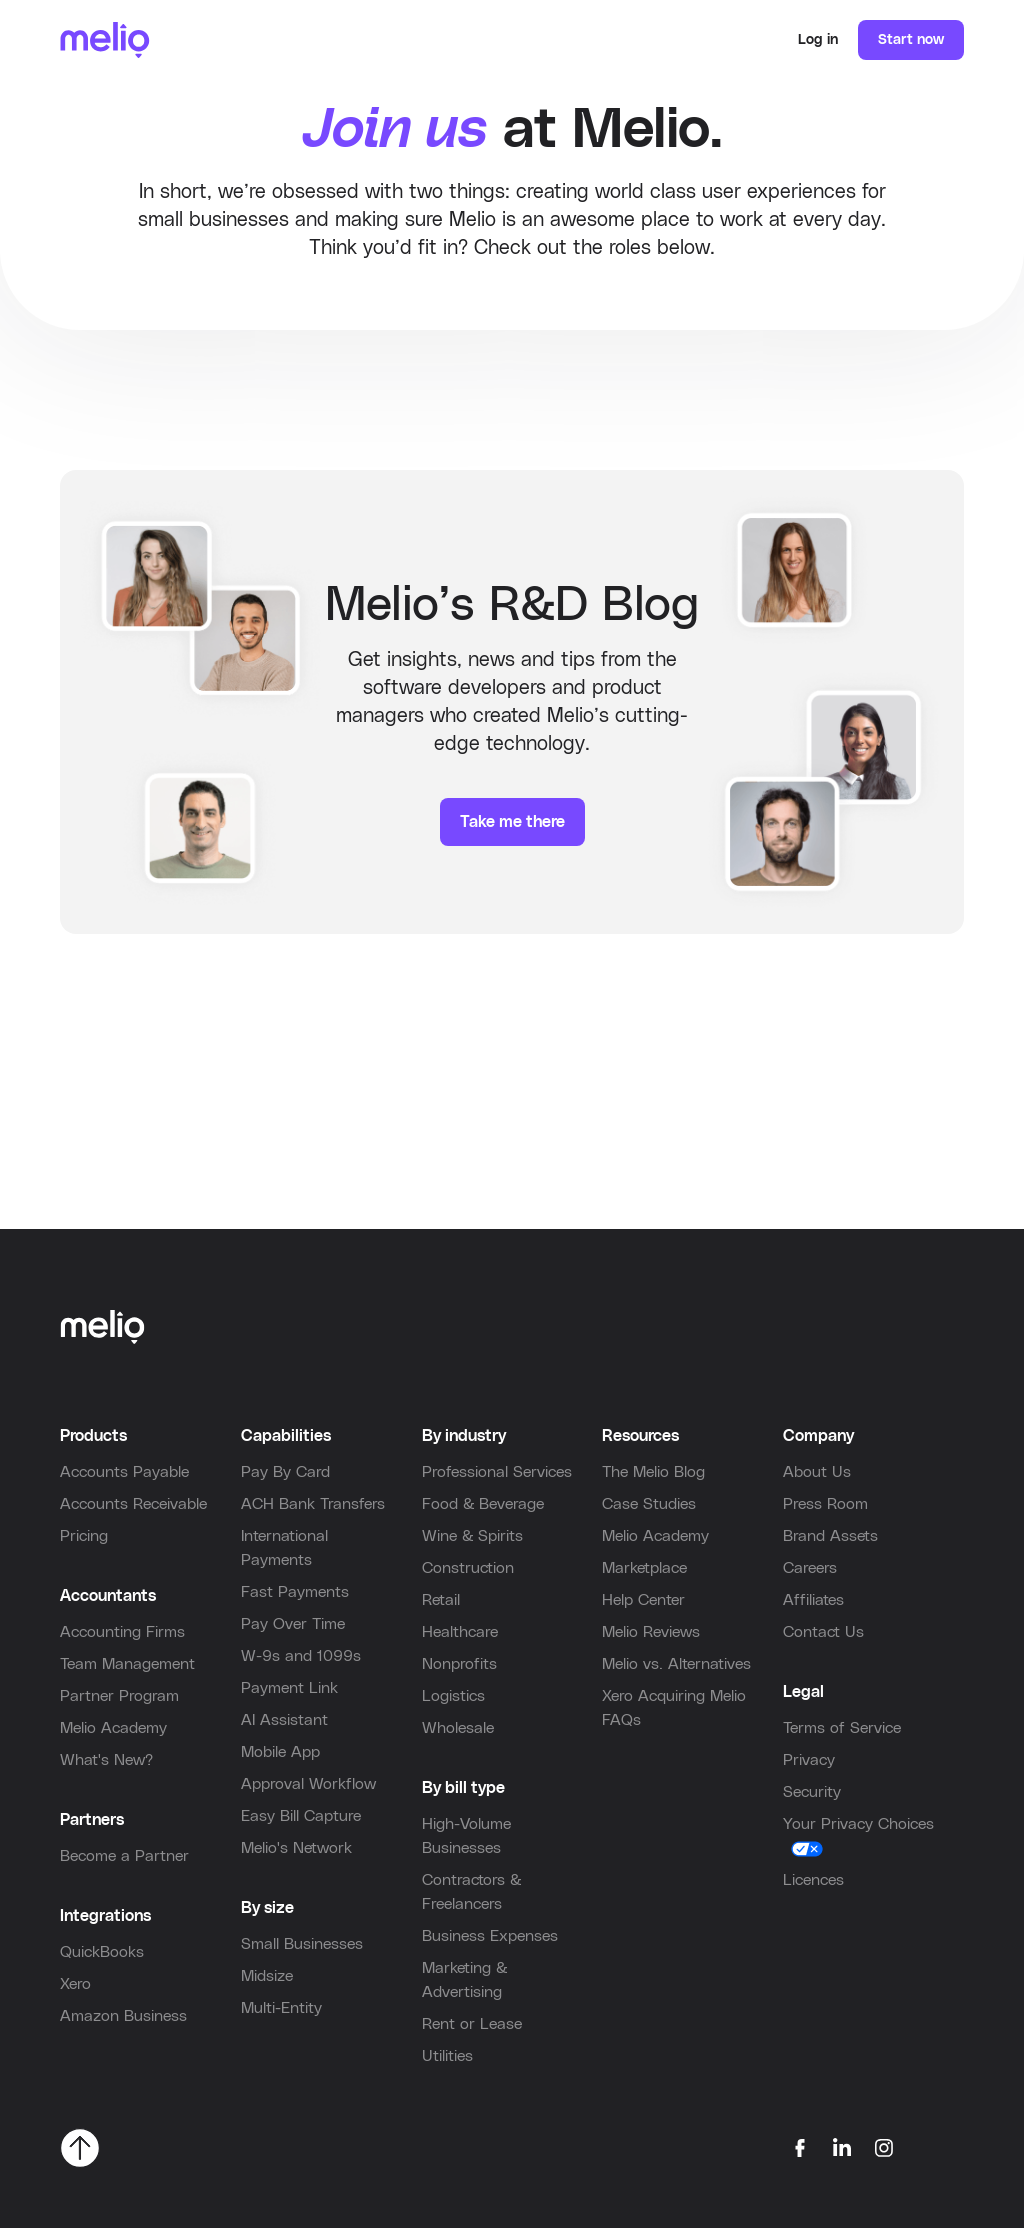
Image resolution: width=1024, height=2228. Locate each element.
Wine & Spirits (472, 1536)
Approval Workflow (308, 1784)
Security (812, 1792)
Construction (468, 1568)
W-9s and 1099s (301, 1656)
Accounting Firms (122, 1632)
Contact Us (823, 1632)
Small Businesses (302, 1944)
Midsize (267, 1976)
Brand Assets (830, 1536)
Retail (441, 1600)
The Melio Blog (653, 1472)
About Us (817, 1472)
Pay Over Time (293, 1624)
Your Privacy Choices (858, 1824)
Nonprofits (459, 1664)
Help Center (643, 1600)
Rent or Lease (472, 2024)
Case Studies (649, 1504)
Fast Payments (295, 1592)
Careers (810, 1568)
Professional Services (497, 1472)
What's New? (106, 1760)
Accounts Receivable (133, 1504)
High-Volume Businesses (466, 1836)
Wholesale (458, 1728)
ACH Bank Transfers (313, 1504)
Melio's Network (296, 1848)
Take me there (512, 822)
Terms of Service (842, 1728)
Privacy (809, 1760)
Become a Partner (124, 1856)
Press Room (825, 1504)
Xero (75, 1984)
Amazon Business (123, 2016)
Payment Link (289, 1688)
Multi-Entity (281, 2008)
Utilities (447, 2056)
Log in (818, 40)
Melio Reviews (651, 1632)
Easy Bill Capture (301, 1816)
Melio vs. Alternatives (676, 1664)
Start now (911, 40)
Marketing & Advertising (464, 1980)
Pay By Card (285, 1472)
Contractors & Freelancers (471, 1892)
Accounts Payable (124, 1472)
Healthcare (460, 1632)
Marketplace (644, 1568)
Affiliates (813, 1600)
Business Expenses (490, 1936)
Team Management (127, 1664)
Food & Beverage (483, 1504)
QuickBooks (102, 1952)
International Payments (284, 1548)
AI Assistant (284, 1720)
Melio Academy (113, 1728)
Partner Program (119, 1696)
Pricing (84, 1536)
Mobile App (280, 1752)
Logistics (453, 1696)
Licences (813, 1880)
